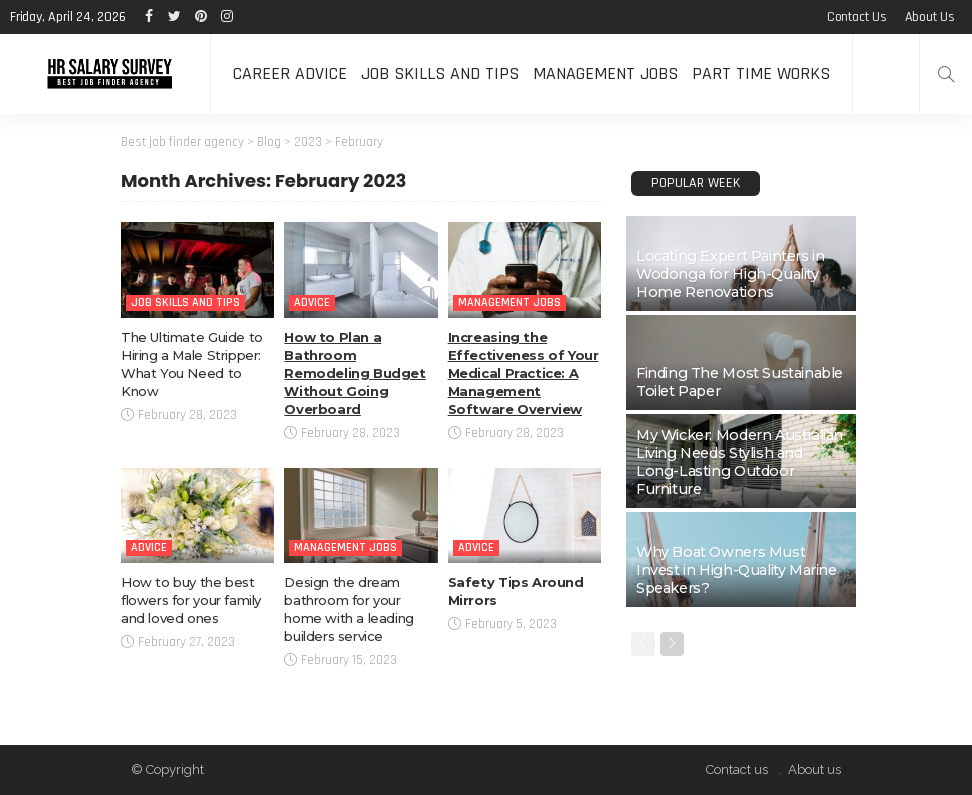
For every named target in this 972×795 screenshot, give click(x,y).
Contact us (857, 17)
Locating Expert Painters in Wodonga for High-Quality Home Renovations (730, 274)
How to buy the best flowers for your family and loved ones (191, 600)
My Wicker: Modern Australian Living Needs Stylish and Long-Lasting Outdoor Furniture (739, 462)
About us (930, 17)
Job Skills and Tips (440, 73)
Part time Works (761, 73)
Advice (312, 302)
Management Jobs (605, 73)
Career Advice (290, 73)
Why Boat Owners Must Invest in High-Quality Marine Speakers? (736, 570)
